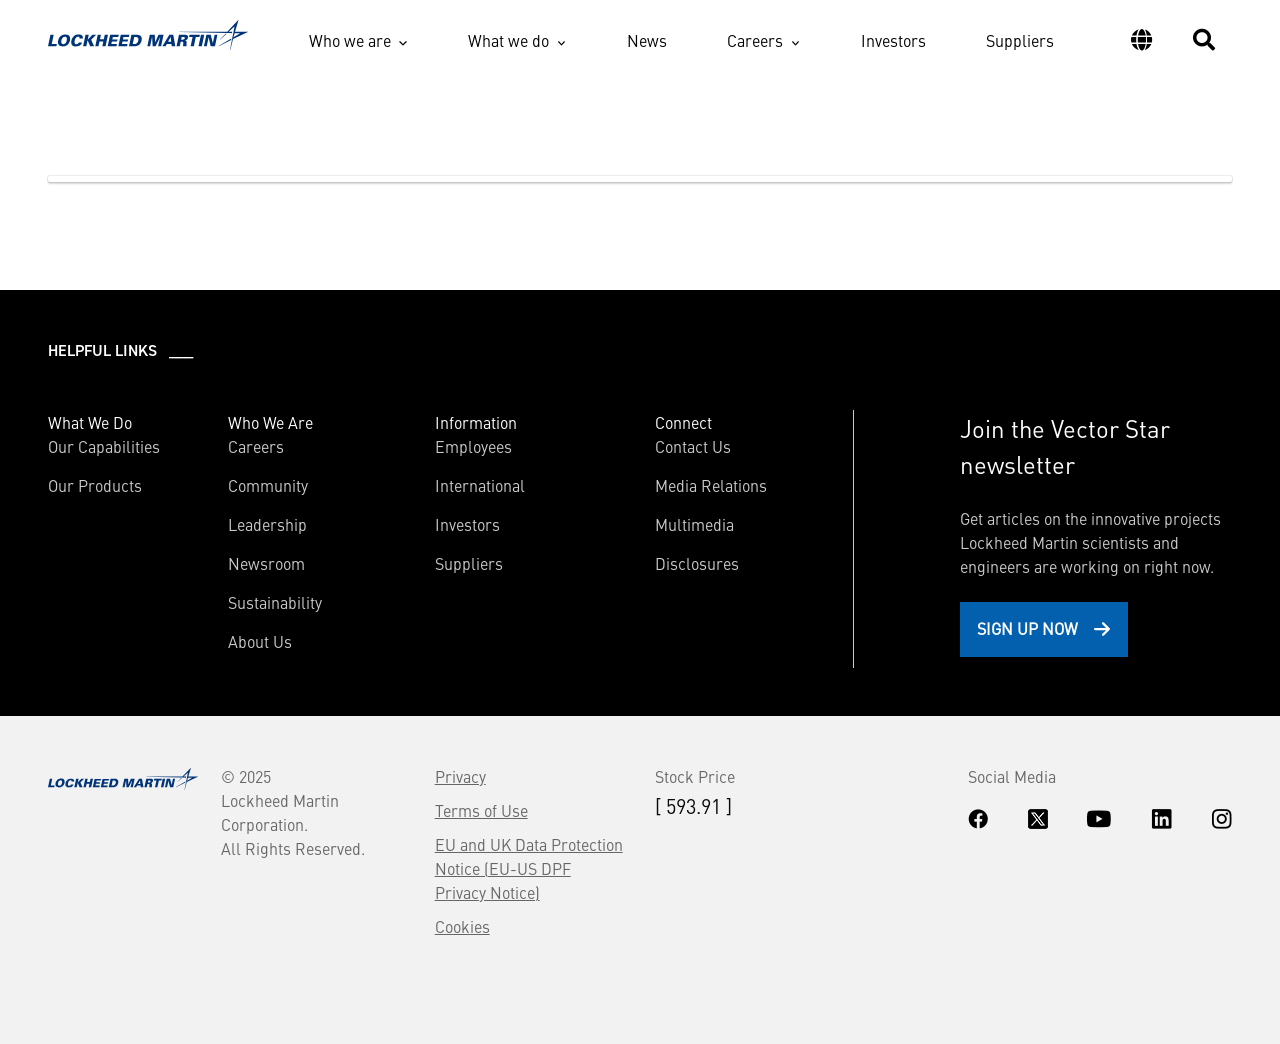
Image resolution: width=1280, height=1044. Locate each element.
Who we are (350, 40)
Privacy (460, 776)
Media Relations (711, 485)
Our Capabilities (104, 446)
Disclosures (697, 563)
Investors (893, 40)
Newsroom (266, 563)
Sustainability (275, 602)
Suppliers (1020, 40)
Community (268, 485)
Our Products (95, 485)
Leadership (267, 524)
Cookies (462, 926)
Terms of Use (481, 810)
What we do (508, 40)
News (647, 40)
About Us (260, 641)
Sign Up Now (1027, 628)
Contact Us (693, 446)
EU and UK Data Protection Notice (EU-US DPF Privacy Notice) (529, 868)
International (480, 485)
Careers (755, 40)
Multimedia (694, 524)
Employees (473, 446)
